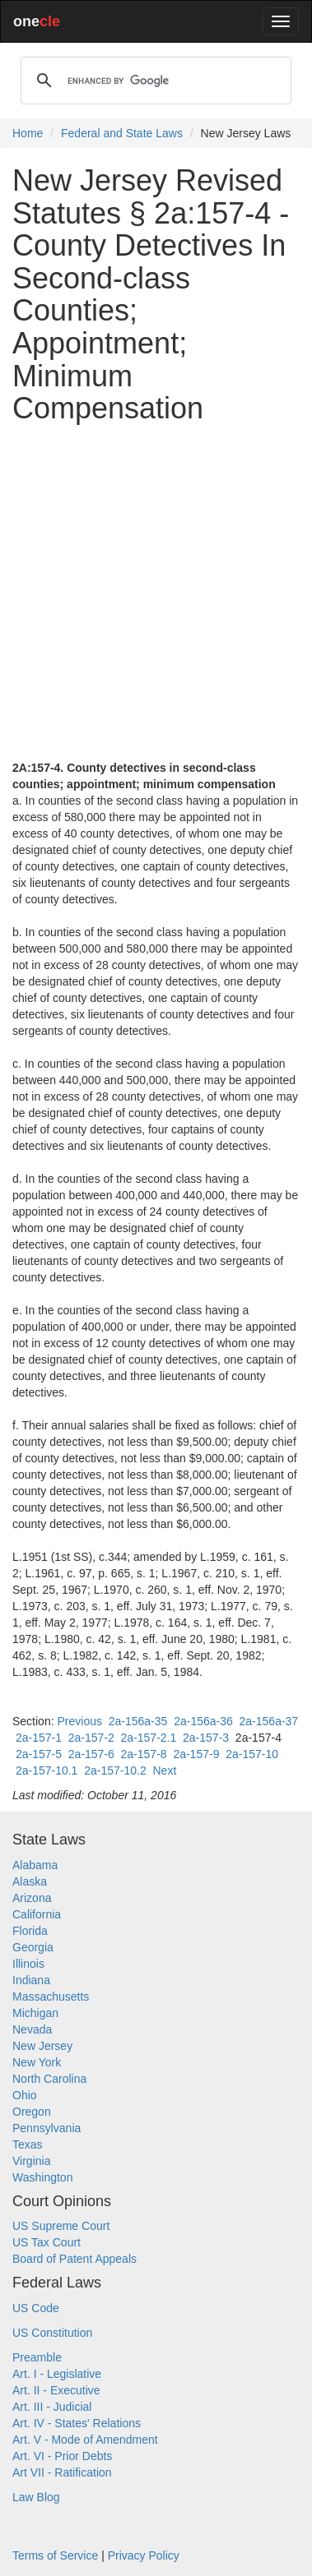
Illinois (28, 1963)
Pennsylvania (46, 2128)
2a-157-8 (144, 1754)
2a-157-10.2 (115, 1770)
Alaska (29, 1881)
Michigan (35, 2013)
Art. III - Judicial (51, 2406)
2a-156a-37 (269, 1721)
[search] (154, 80)
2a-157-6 (91, 1754)
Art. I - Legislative (56, 2373)
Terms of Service (55, 2555)
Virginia (31, 2160)
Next (164, 1770)
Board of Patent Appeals (74, 2258)
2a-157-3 (206, 1737)
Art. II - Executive (56, 2390)
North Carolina (49, 2078)
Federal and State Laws (122, 133)
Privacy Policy (143, 2555)
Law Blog (36, 2497)
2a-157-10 (252, 1754)
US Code (35, 2308)
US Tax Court (46, 2242)
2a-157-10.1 (47, 1770)
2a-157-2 (91, 1737)
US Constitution (52, 2332)
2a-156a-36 (203, 1721)
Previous (79, 1721)
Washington (42, 2177)
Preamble (37, 2357)
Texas (27, 2144)
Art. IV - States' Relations (76, 2423)
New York (36, 2062)
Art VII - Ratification (62, 2472)
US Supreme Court (60, 2225)
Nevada (32, 2029)
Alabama (35, 1865)
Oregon (31, 2111)
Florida (30, 1930)
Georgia (33, 1947)
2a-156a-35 (138, 1721)
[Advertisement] (156, 592)
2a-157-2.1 (149, 1737)
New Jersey (42, 2045)
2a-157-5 (39, 1754)
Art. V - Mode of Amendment (85, 2439)
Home (27, 133)
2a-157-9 (196, 1754)
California (36, 1914)
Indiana (31, 1980)
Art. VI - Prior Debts (62, 2456)
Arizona (31, 1897)
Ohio (24, 2095)
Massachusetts (50, 1996)
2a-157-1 (39, 1737)
